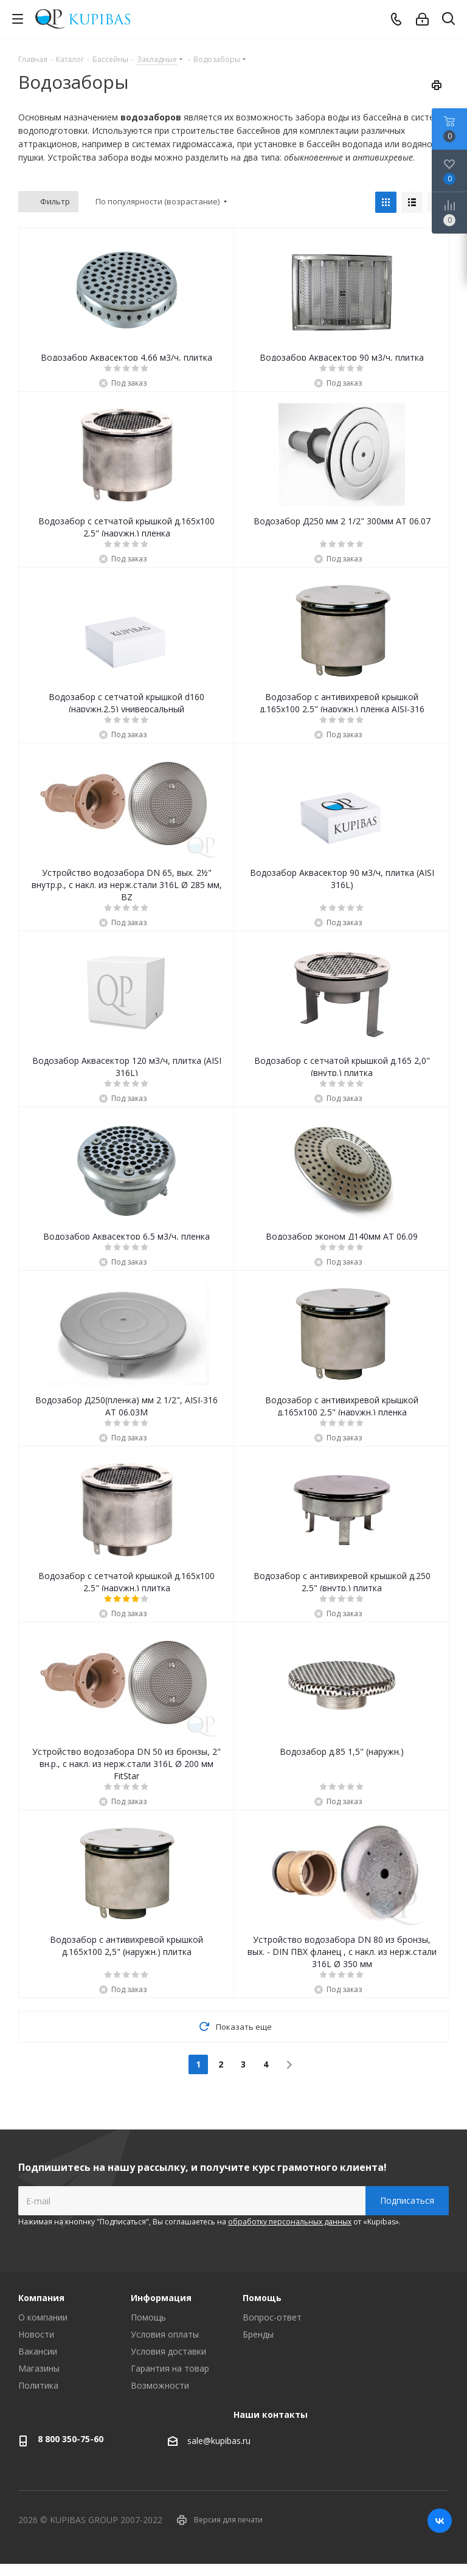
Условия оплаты (165, 2334)
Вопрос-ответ (272, 2317)
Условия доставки (168, 2351)
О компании (42, 2317)
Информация (161, 2297)
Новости (36, 2334)
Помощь (148, 2317)
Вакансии (37, 2351)
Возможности (160, 2385)
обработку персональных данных (289, 2222)
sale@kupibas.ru (219, 2440)
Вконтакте (439, 2520)
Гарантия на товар (170, 2368)
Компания (41, 2297)
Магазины (39, 2368)
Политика (38, 2385)
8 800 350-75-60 (70, 2439)
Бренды (258, 2334)
